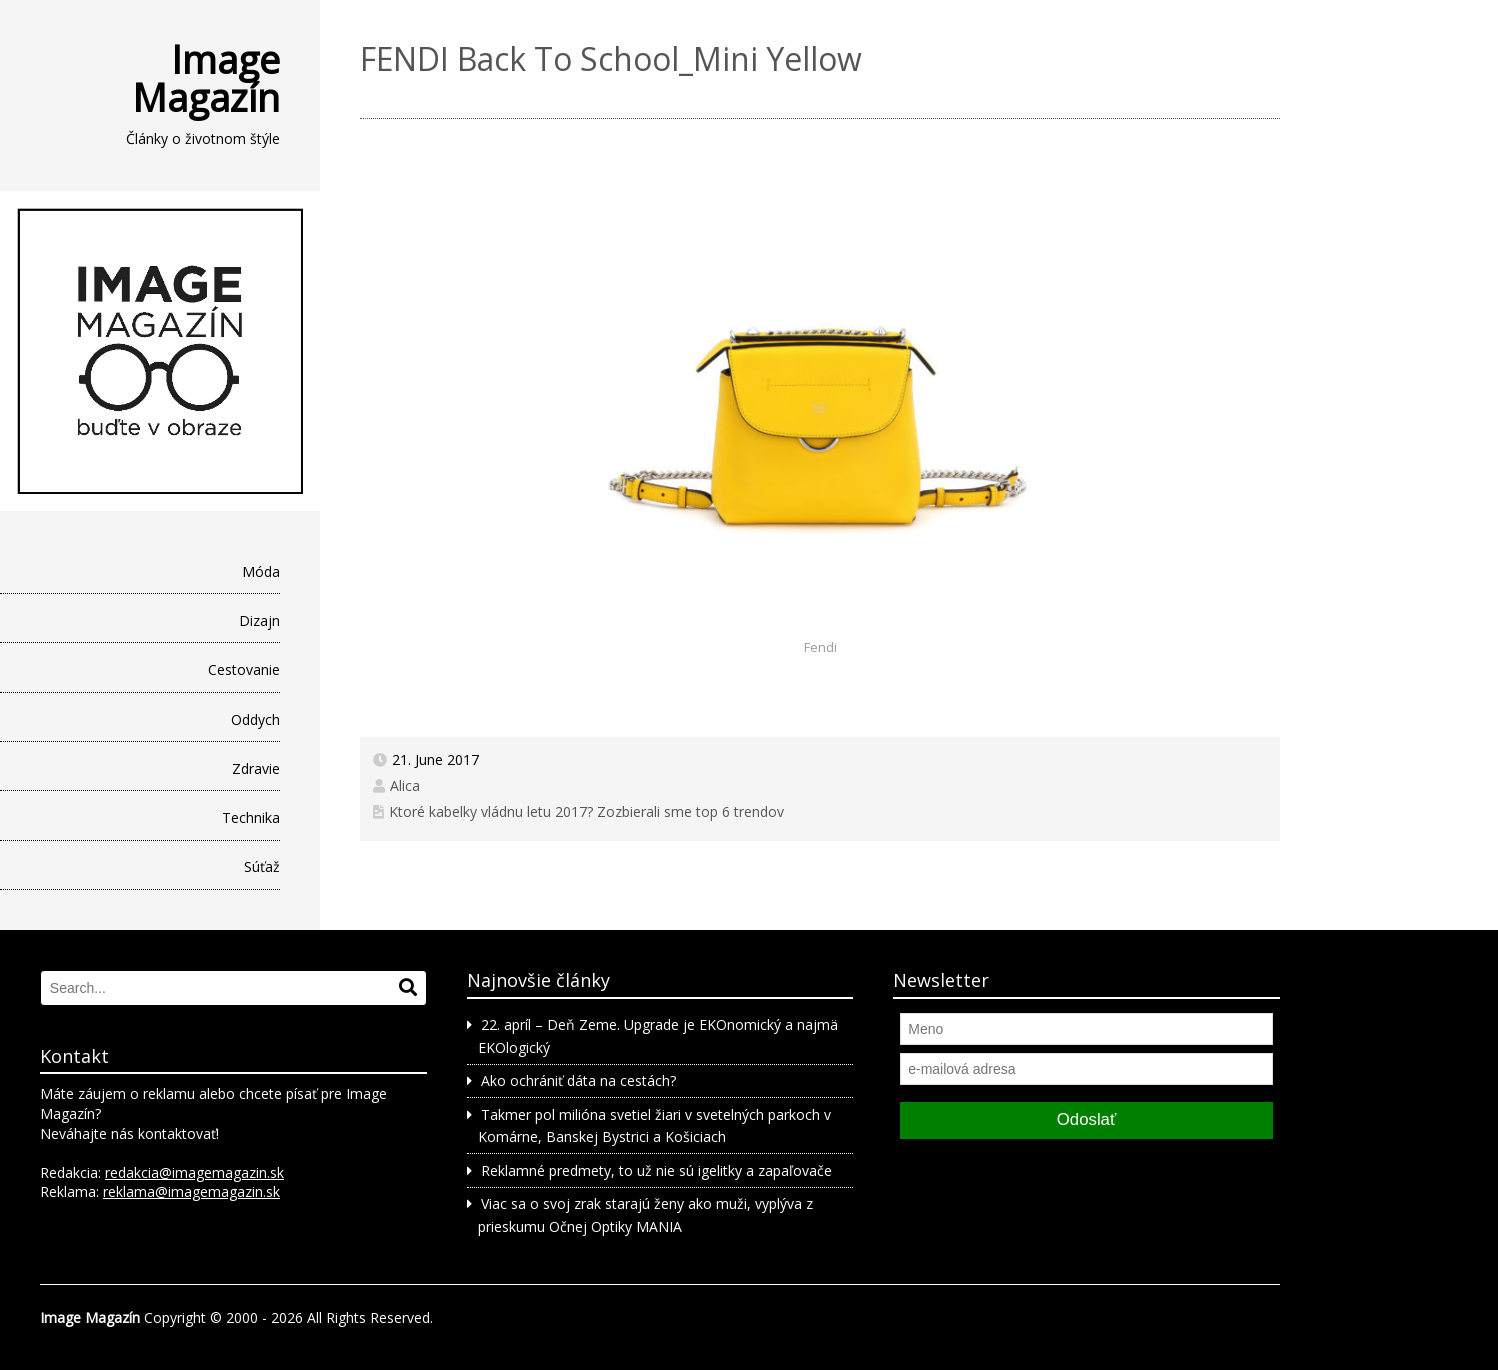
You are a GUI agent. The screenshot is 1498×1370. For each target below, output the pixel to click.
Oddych (255, 719)
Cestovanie (244, 669)
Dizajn (259, 620)
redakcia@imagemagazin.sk (194, 1172)
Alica (405, 785)
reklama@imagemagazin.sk (191, 1191)
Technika (251, 817)
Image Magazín (206, 78)
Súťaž (262, 866)
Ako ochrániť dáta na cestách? (578, 1080)
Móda (261, 571)
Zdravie (256, 768)
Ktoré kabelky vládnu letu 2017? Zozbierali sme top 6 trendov (586, 811)
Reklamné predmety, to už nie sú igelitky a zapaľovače (656, 1170)
